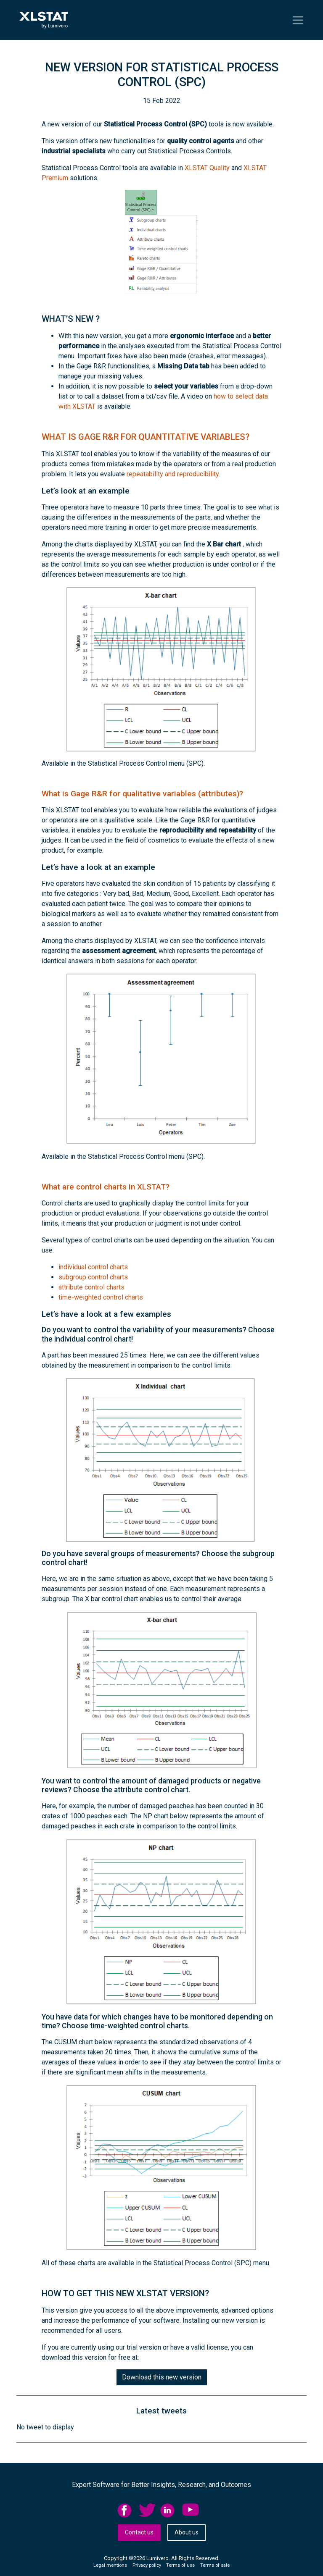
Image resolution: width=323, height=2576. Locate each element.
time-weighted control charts (100, 1297)
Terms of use (180, 2565)
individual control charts (93, 1267)
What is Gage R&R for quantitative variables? (145, 437)
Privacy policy (146, 2565)
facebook (125, 2510)
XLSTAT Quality (207, 168)
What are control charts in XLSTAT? (105, 1187)
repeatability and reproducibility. (173, 474)
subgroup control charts (93, 1277)
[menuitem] (128, 2510)
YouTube (190, 2510)
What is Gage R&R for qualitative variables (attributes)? (142, 793)
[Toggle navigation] (298, 20)
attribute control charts (91, 1287)
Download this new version (161, 2377)
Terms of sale (215, 2565)
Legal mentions (110, 2565)
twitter (147, 2510)
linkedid (168, 2510)
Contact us (139, 2532)
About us (187, 2532)
